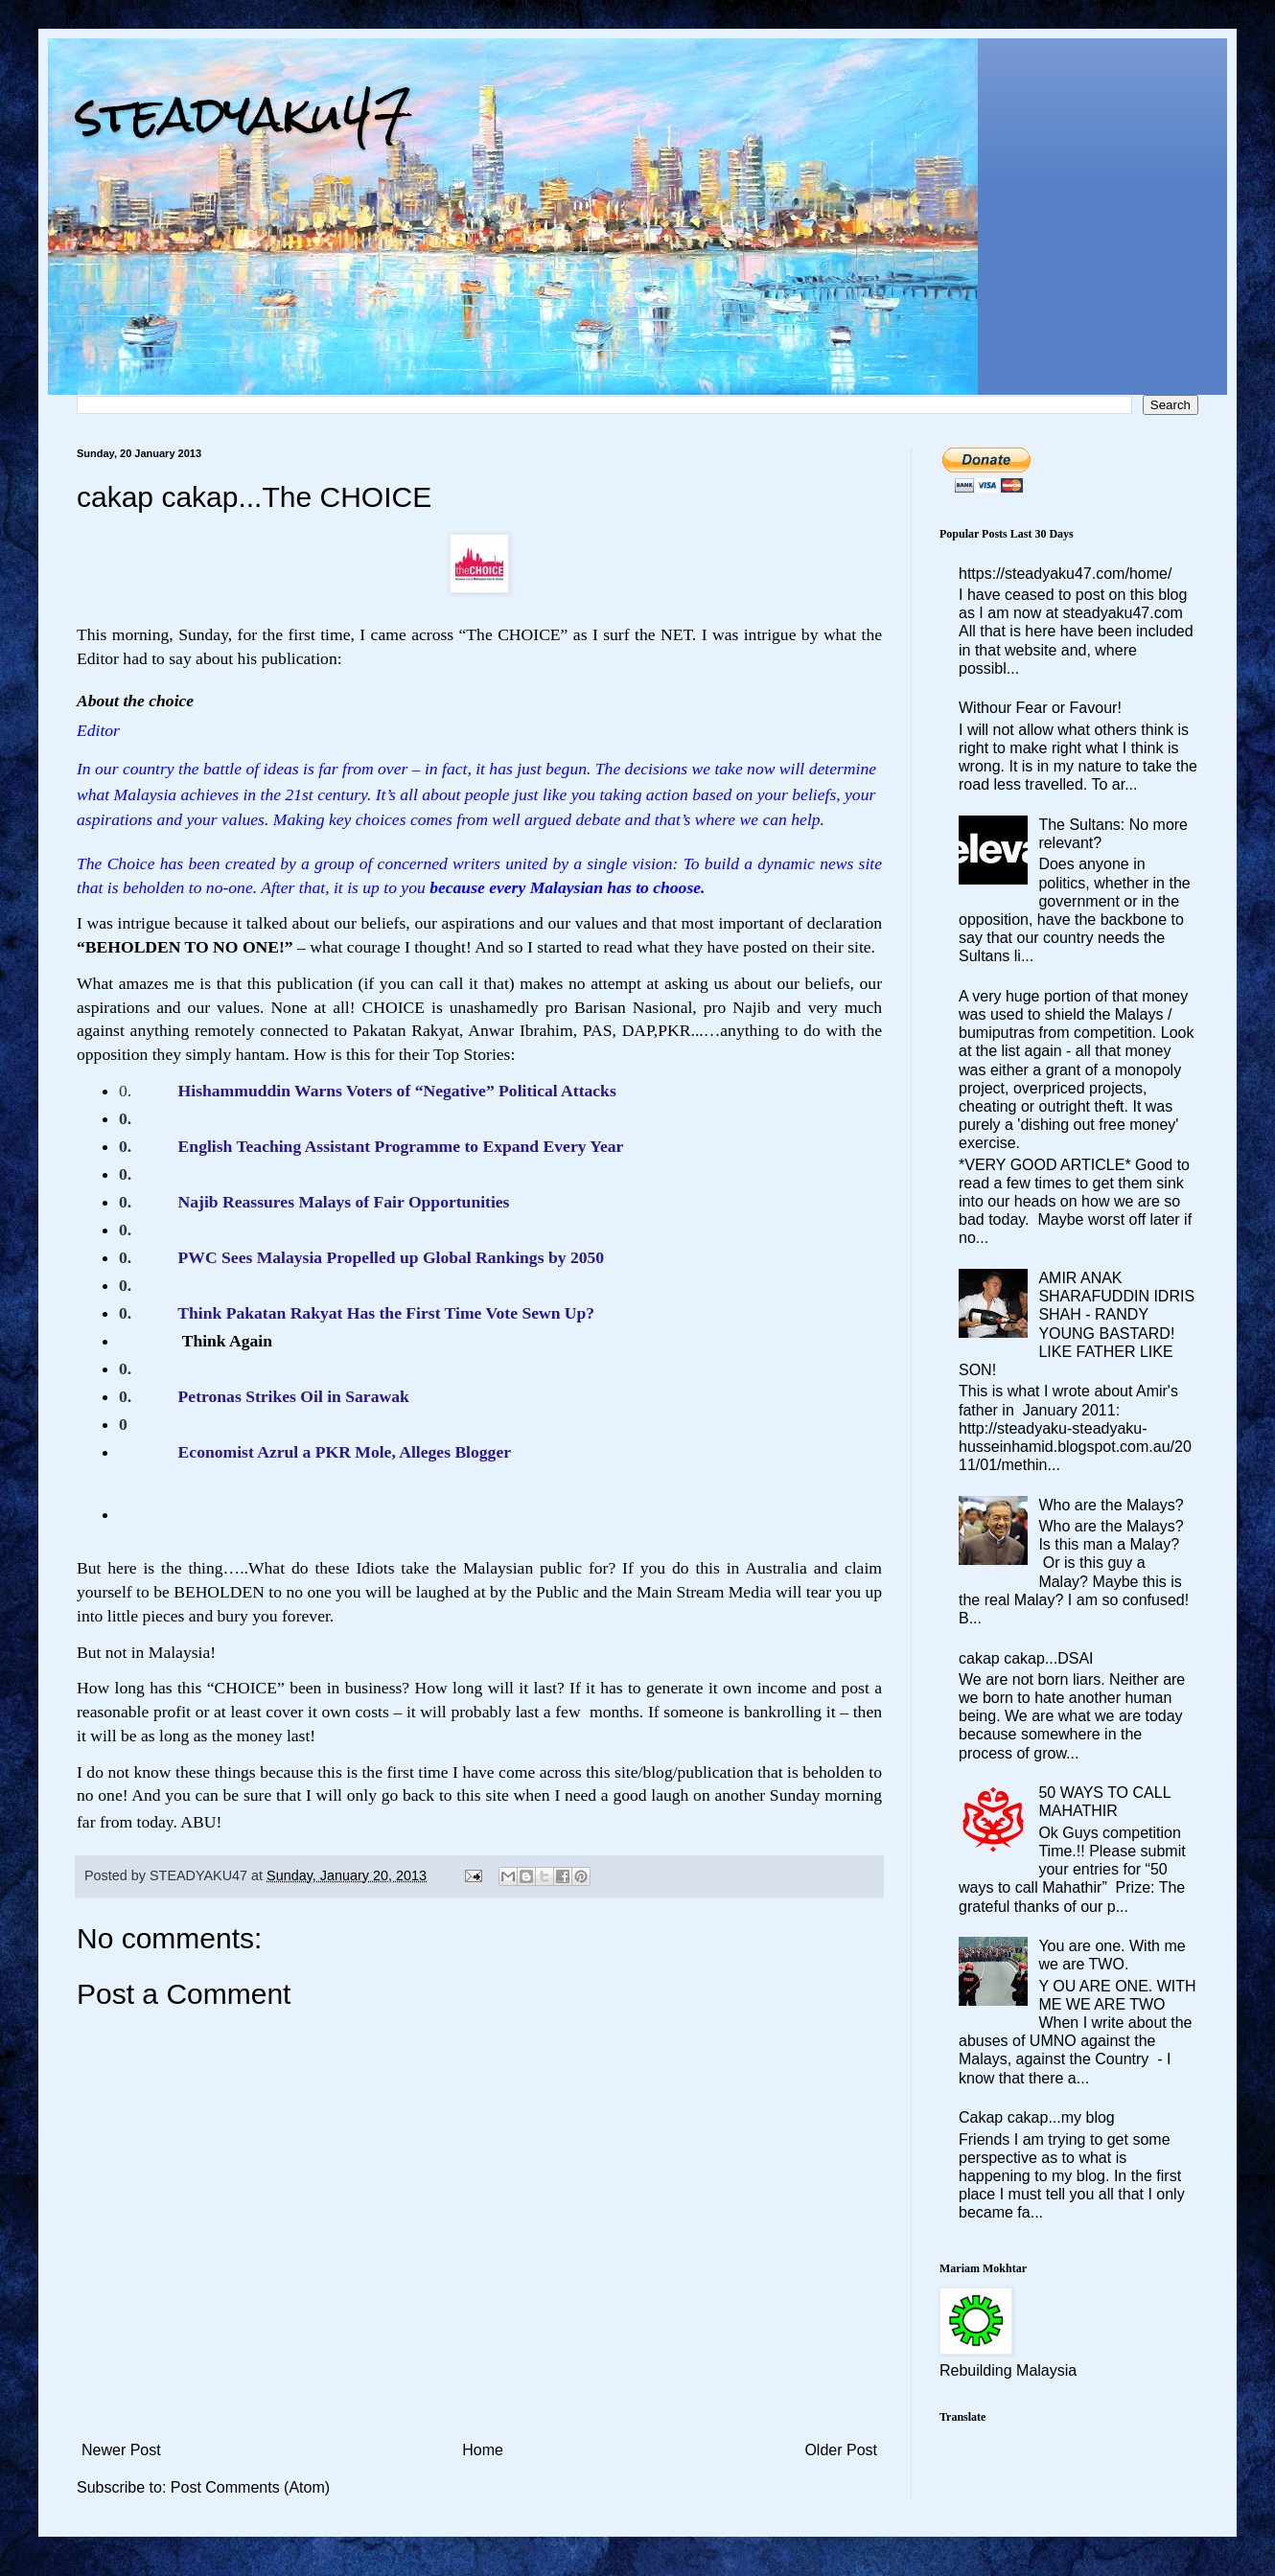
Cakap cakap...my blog (1037, 2117)
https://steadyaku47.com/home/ (1065, 573)
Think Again (225, 1340)
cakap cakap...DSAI (1026, 1658)
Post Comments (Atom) (250, 2487)
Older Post (840, 2450)
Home (482, 2450)
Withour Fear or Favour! (1040, 708)
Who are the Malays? (1110, 1505)
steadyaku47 (244, 114)
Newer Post (121, 2450)
